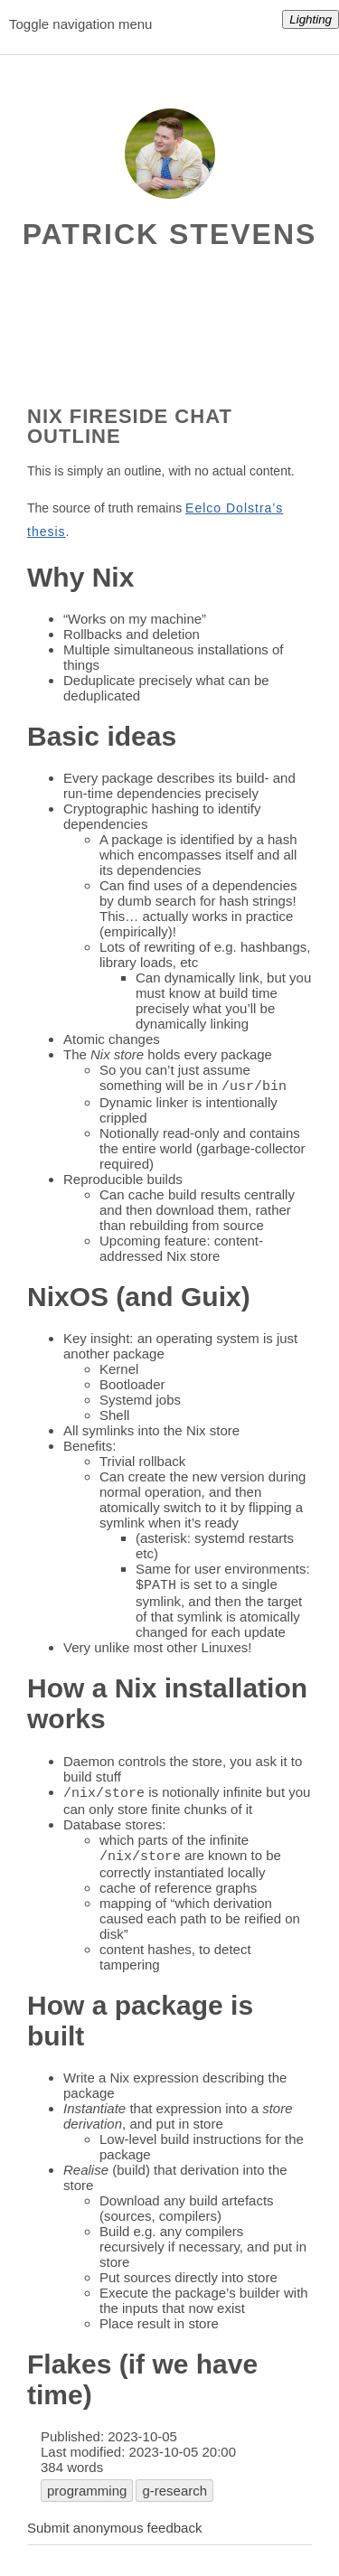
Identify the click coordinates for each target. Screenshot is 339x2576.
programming (87, 2494)
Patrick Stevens (170, 234)
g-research (174, 2494)
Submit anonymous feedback (114, 2531)
